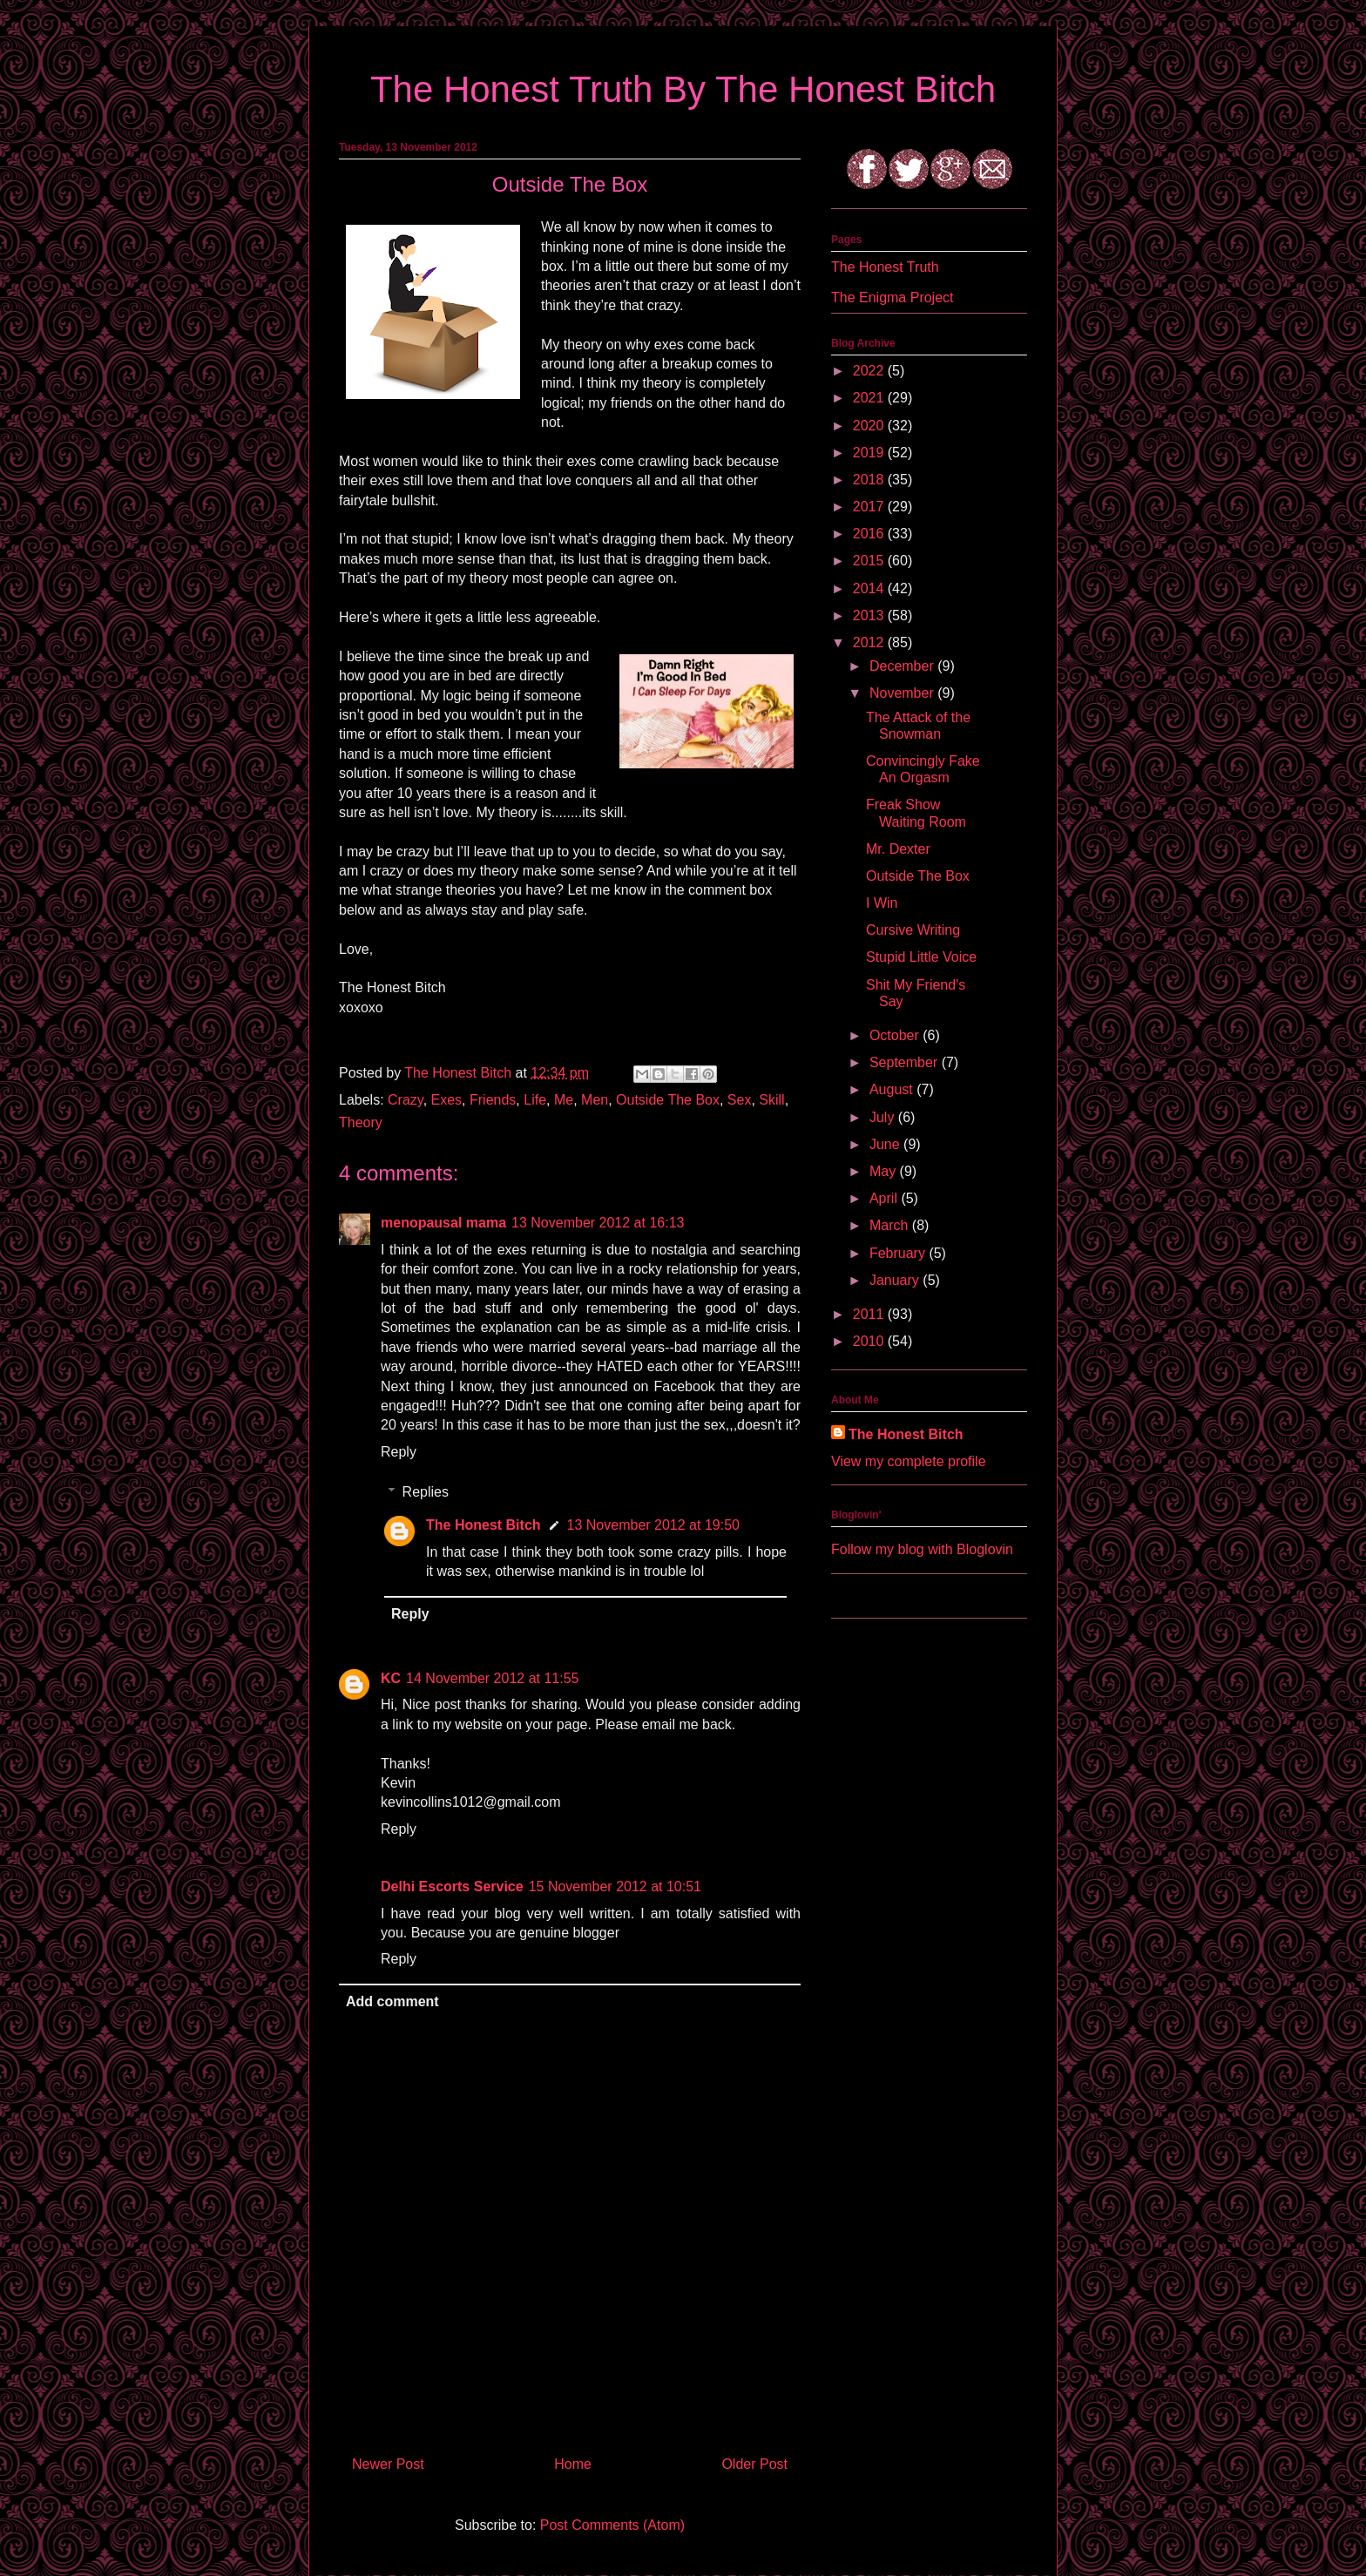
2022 (870, 370)
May (884, 1171)
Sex (739, 1099)
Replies (425, 1491)
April (885, 1198)
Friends (493, 1099)
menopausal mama (443, 1222)
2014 (870, 588)
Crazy (405, 1099)
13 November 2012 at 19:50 (653, 1525)
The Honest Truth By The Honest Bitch (683, 89)
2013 (870, 615)
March (890, 1225)
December (903, 666)
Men (594, 1099)
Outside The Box (668, 1099)
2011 (870, 1314)
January (896, 1280)
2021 (870, 397)
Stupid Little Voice (921, 957)
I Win (881, 903)
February (899, 1253)
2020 (870, 425)
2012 (870, 642)
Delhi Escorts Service (452, 1886)
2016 (870, 533)
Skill (771, 1099)
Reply (398, 1451)
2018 (870, 479)
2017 (870, 506)
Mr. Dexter (898, 849)
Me (563, 1099)
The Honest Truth (885, 267)
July (883, 1117)
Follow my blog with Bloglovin (922, 1549)
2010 (870, 1341)
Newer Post (388, 2464)
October (896, 1035)
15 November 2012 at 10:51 (615, 1886)
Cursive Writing (913, 930)
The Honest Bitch (459, 1072)
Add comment (392, 2001)
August (892, 1089)
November (903, 693)
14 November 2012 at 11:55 (492, 1678)
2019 (870, 452)
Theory (360, 1122)
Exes (447, 1099)
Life (535, 1099)
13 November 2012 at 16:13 (597, 1222)
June (886, 1144)
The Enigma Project (892, 297)
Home (573, 2464)
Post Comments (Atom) (612, 2525)
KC (391, 1678)
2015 (870, 560)
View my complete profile (908, 1461)
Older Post (754, 2464)
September (905, 1062)
